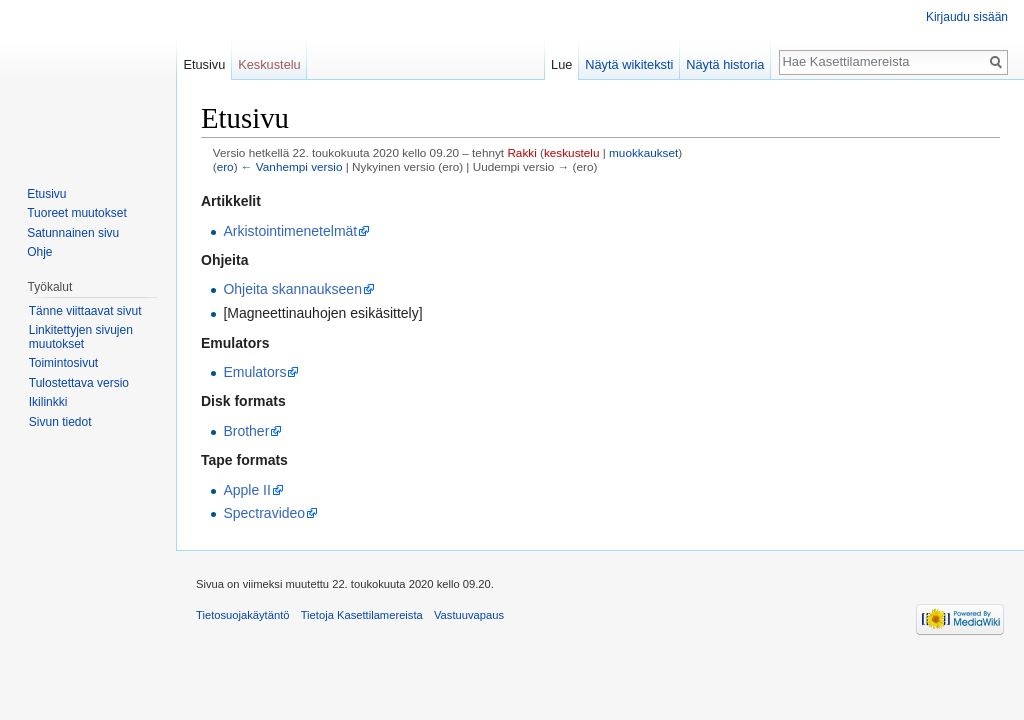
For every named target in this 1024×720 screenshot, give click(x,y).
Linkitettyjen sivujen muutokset (81, 337)
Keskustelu (269, 64)
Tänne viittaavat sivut (85, 311)
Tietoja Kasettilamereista (362, 615)
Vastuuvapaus (469, 615)
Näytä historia (725, 64)
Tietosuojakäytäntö (243, 615)
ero (225, 166)
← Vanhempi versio (292, 166)
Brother (246, 431)
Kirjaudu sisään (967, 17)
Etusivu (204, 64)
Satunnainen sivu (73, 233)
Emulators (254, 372)
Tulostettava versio (79, 383)
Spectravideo (264, 513)
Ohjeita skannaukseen (292, 289)
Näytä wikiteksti (629, 64)
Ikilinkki (48, 402)
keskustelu (572, 152)
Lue (561, 64)
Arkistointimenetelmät (290, 231)
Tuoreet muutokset (77, 213)
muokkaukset (643, 152)
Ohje (39, 252)
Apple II (246, 490)
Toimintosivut (63, 363)
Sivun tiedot (60, 422)
